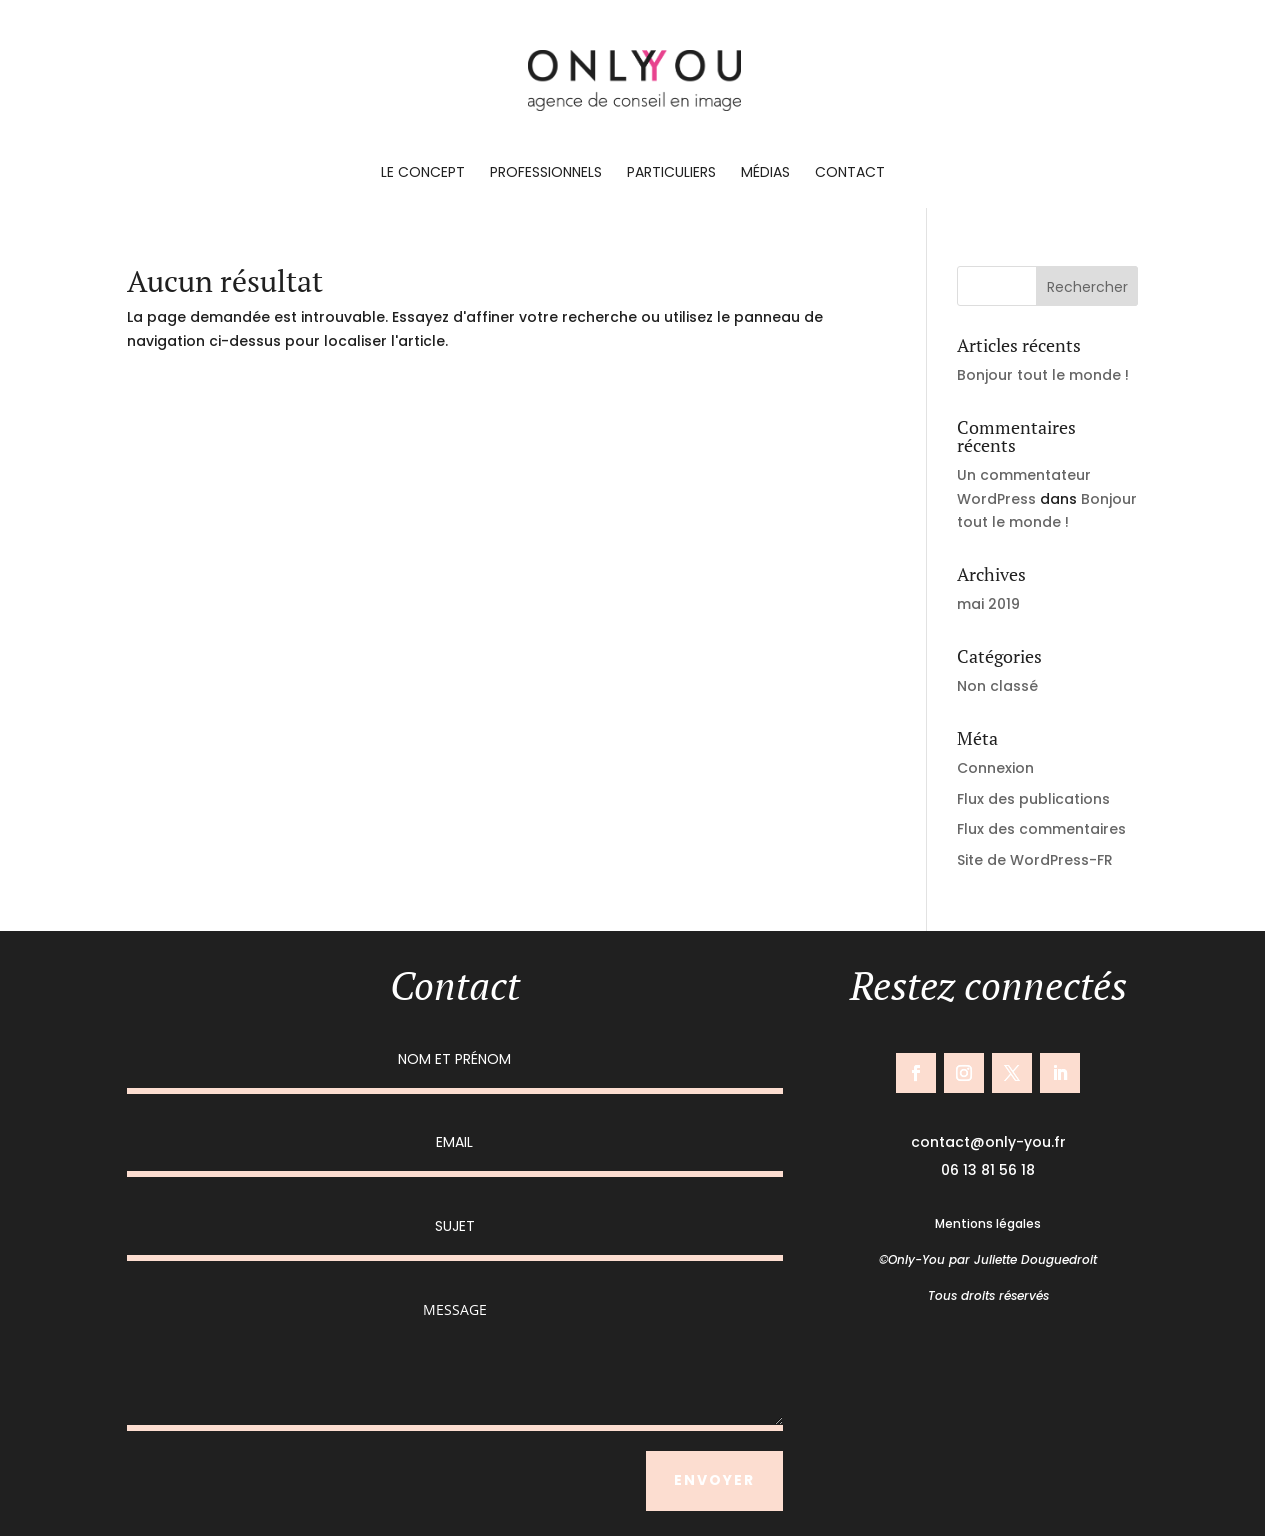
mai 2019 (988, 604)
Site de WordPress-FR (1035, 860)
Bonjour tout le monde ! (1043, 375)
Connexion (995, 768)
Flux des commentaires (1041, 829)
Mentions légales (988, 1223)
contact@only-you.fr (988, 1142)
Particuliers (671, 173)
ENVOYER (714, 1480)
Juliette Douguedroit (1035, 1259)
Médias (765, 173)
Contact (850, 173)
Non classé (997, 686)
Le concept (423, 173)
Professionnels (546, 173)
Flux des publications (1033, 799)
